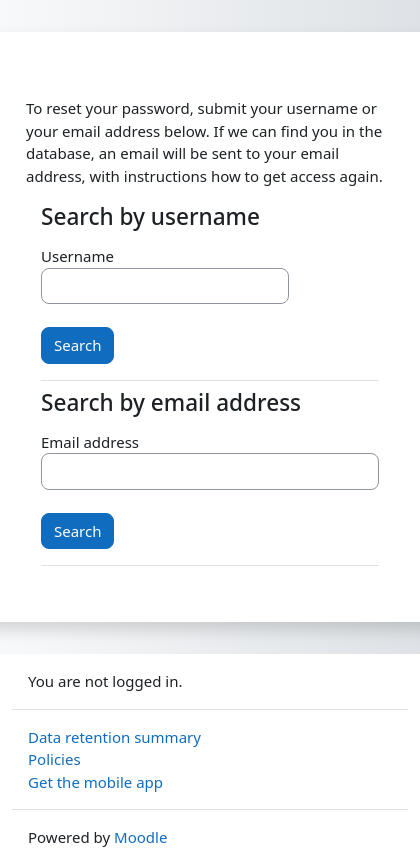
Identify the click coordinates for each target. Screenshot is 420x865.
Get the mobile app (95, 782)
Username (77, 256)
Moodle (140, 837)
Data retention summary (114, 737)
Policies (54, 759)
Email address (90, 442)
